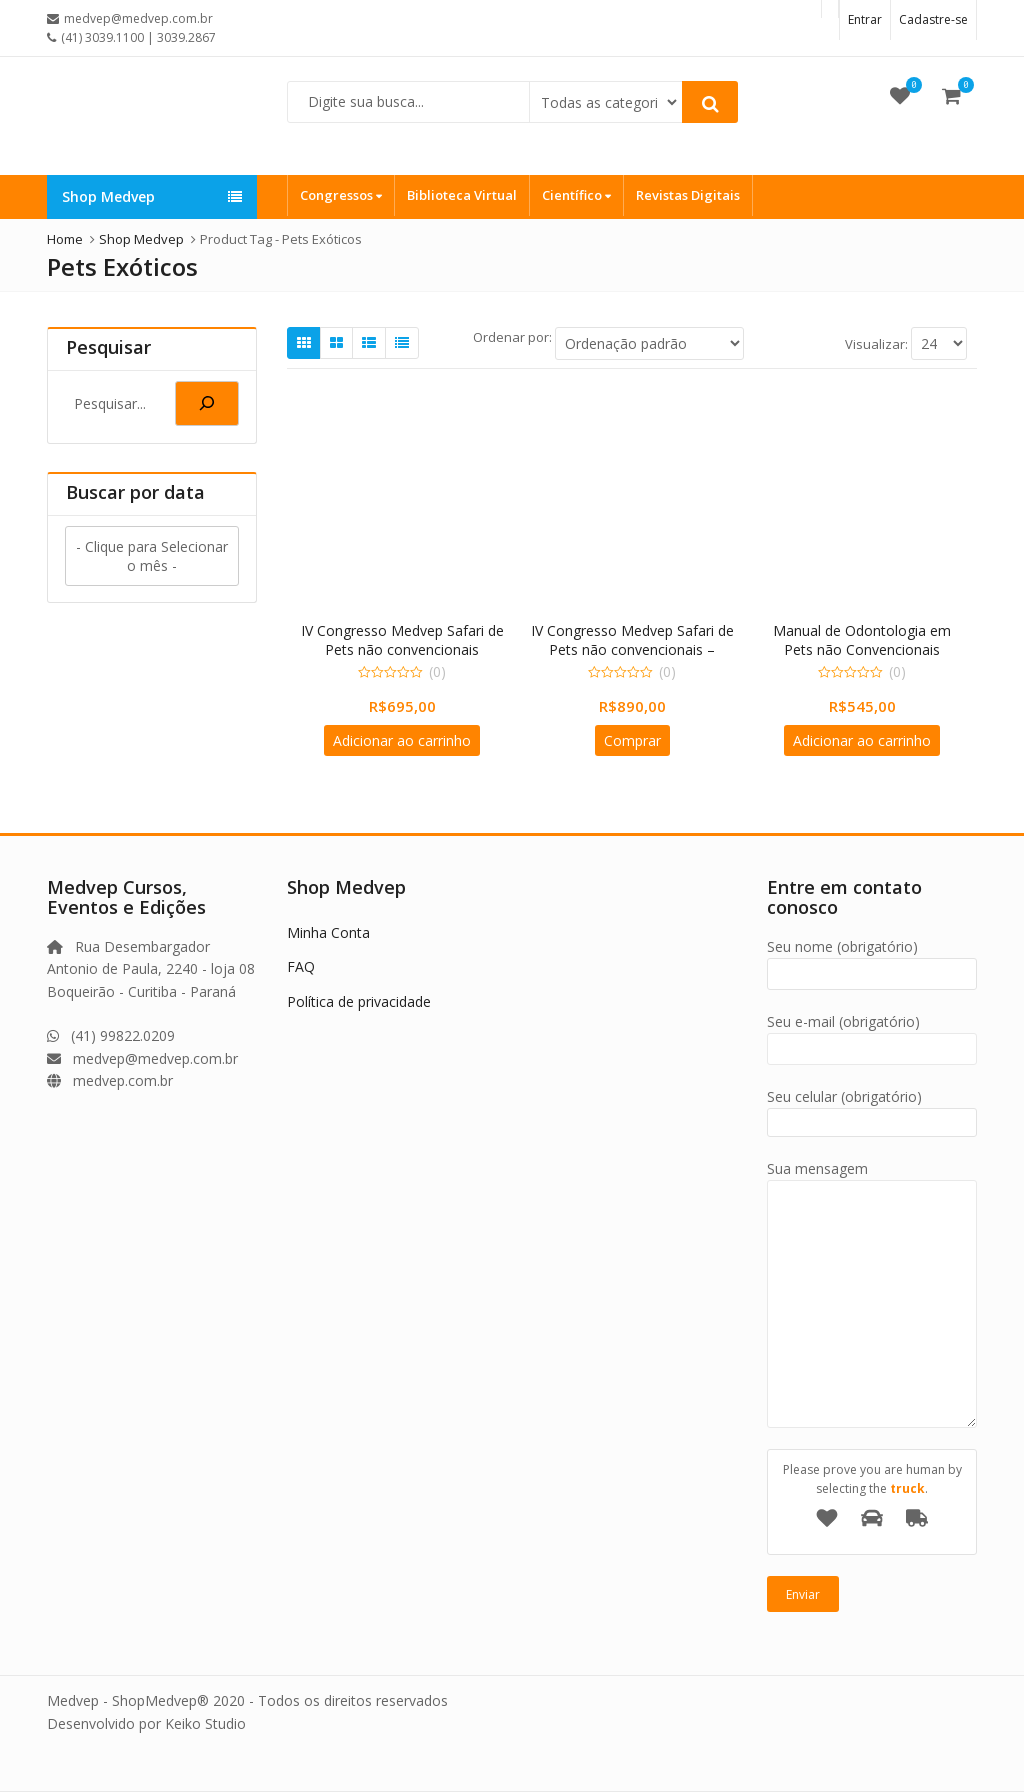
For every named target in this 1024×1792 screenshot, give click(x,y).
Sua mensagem (872, 1179)
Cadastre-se (933, 19)
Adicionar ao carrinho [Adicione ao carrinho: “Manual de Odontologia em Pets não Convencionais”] (862, 740)
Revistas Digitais (688, 195)
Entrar (865, 19)
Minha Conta (328, 932)
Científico (576, 195)
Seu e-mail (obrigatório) (872, 1035)
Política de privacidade (359, 1001)
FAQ (301, 966)
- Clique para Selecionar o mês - (152, 556)
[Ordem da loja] (649, 343)
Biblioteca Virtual (462, 195)
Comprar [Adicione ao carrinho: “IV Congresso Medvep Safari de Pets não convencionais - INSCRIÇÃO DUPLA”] (632, 740)
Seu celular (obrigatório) (872, 1109)
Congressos (341, 195)
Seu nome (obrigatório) (872, 960)
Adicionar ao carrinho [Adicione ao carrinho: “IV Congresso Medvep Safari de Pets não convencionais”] (402, 740)
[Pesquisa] (207, 403)
